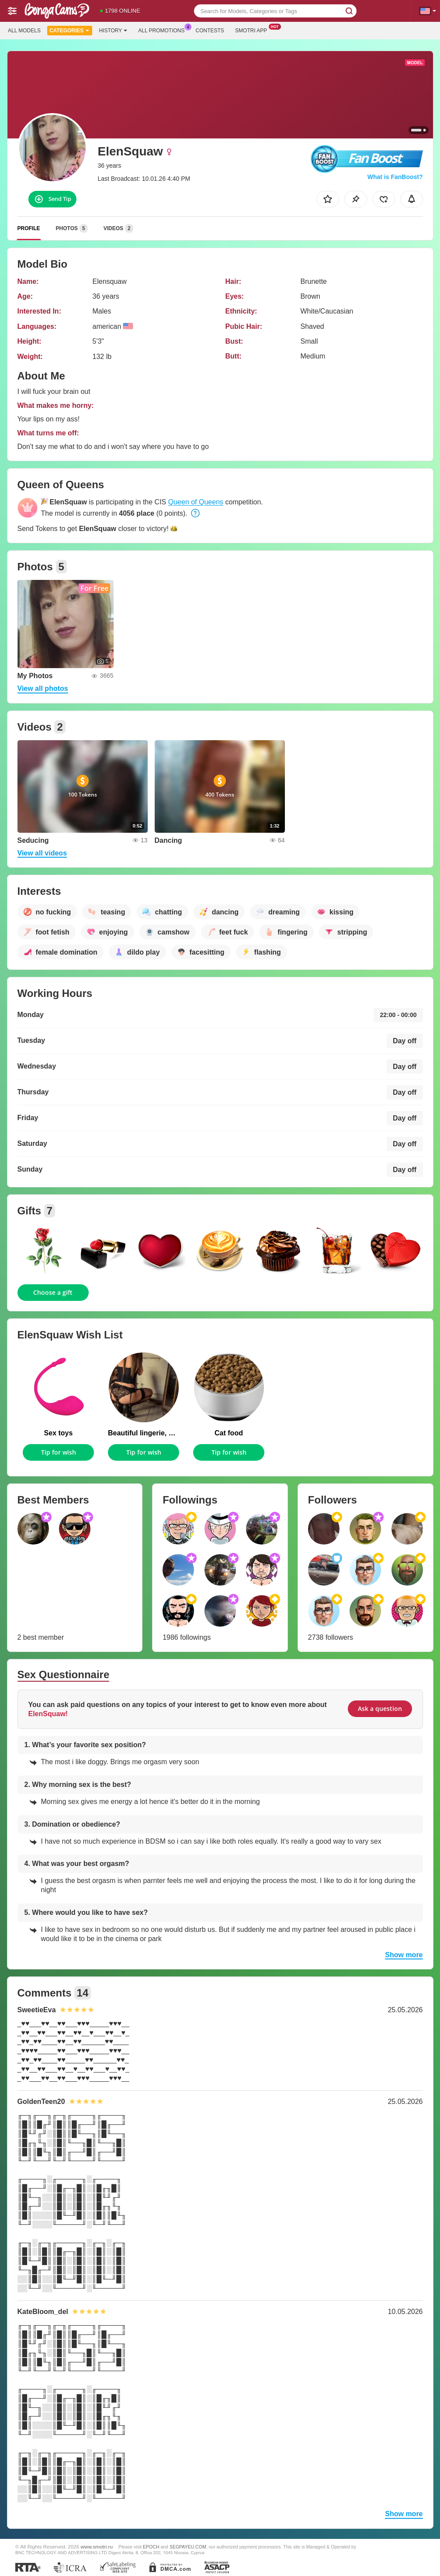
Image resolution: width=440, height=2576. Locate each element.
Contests (210, 31)
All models (24, 31)
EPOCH (151, 2546)
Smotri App (253, 30)
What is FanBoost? (395, 176)
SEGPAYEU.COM (188, 2546)
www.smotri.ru (97, 2546)
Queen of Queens (195, 502)
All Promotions (163, 30)
